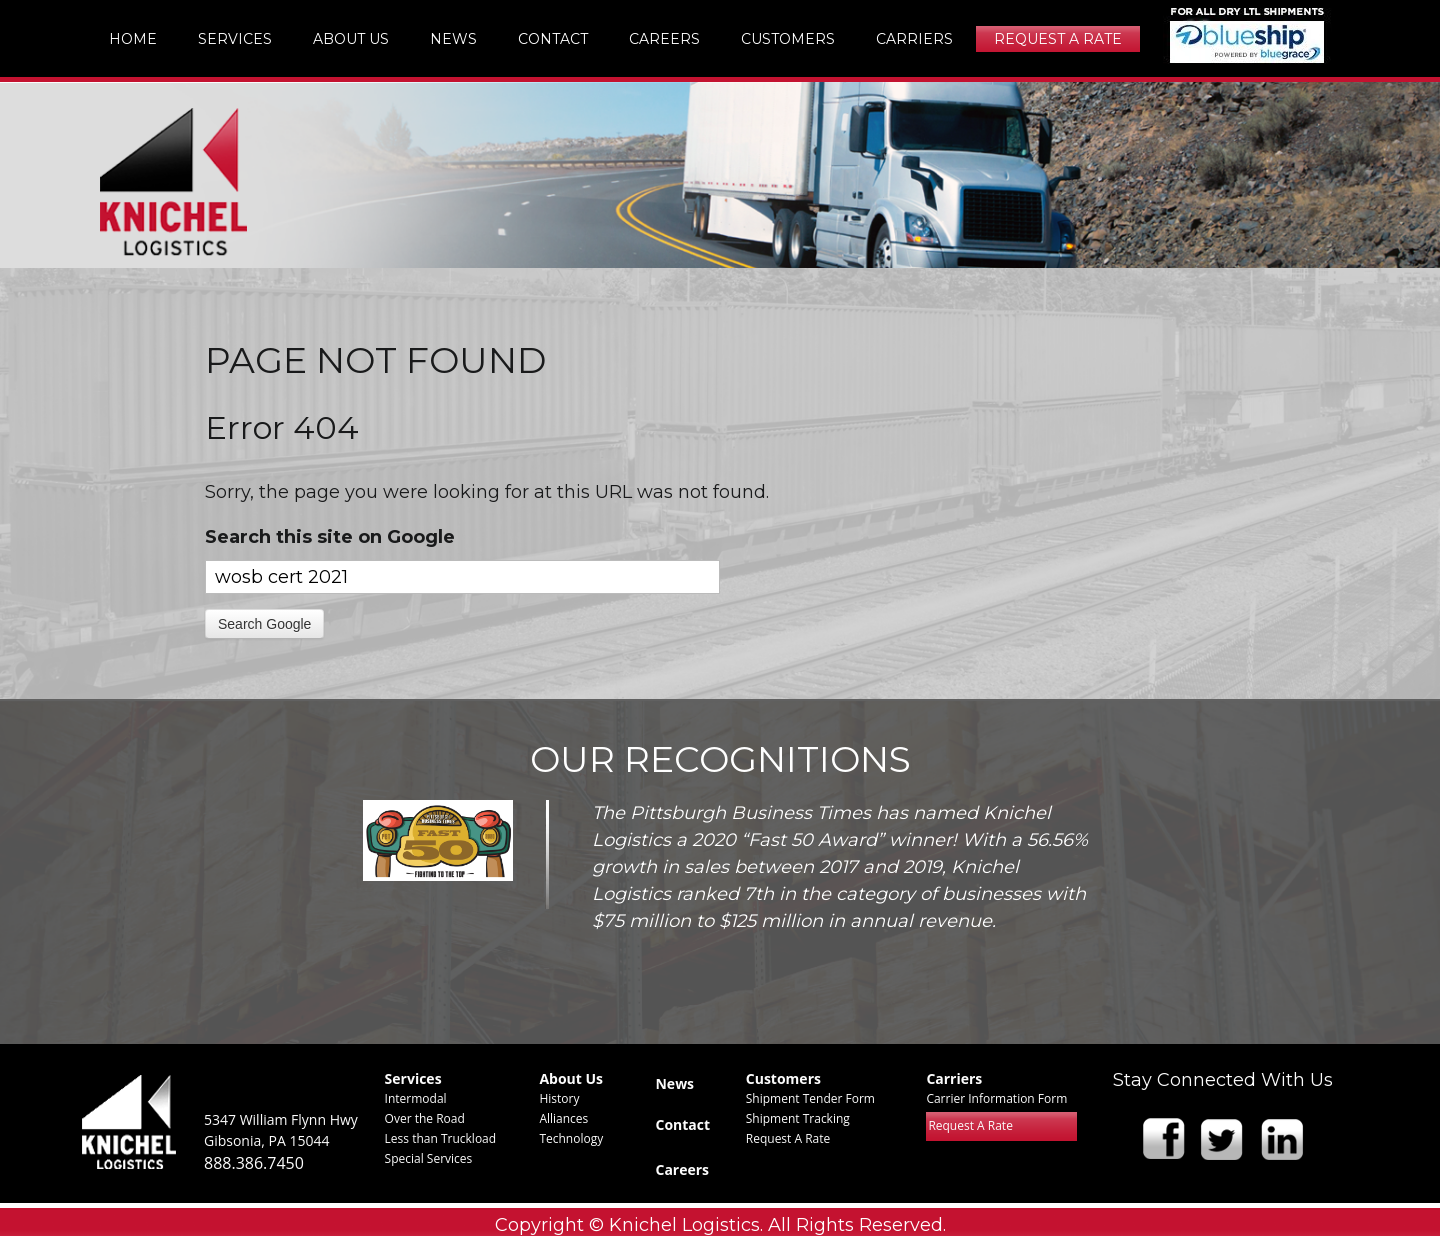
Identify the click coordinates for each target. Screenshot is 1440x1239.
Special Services (429, 1158)
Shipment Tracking (798, 1118)
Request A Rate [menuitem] (1058, 39)
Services (413, 1078)
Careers (682, 1169)
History (559, 1098)
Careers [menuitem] (664, 39)
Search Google (264, 624)
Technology (571, 1138)
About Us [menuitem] (351, 39)
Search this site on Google (330, 537)
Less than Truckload (441, 1138)
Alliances (563, 1118)
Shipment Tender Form (810, 1098)
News (674, 1083)
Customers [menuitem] (788, 39)
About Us (571, 1078)
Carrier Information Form (996, 1098)
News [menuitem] (453, 39)
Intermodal (416, 1098)
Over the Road (425, 1118)
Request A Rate (788, 1138)
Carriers (954, 1078)
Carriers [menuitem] (914, 39)
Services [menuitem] (235, 39)
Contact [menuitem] (553, 39)
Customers (783, 1078)
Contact (682, 1124)
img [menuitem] (1247, 34)
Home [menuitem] (133, 39)
